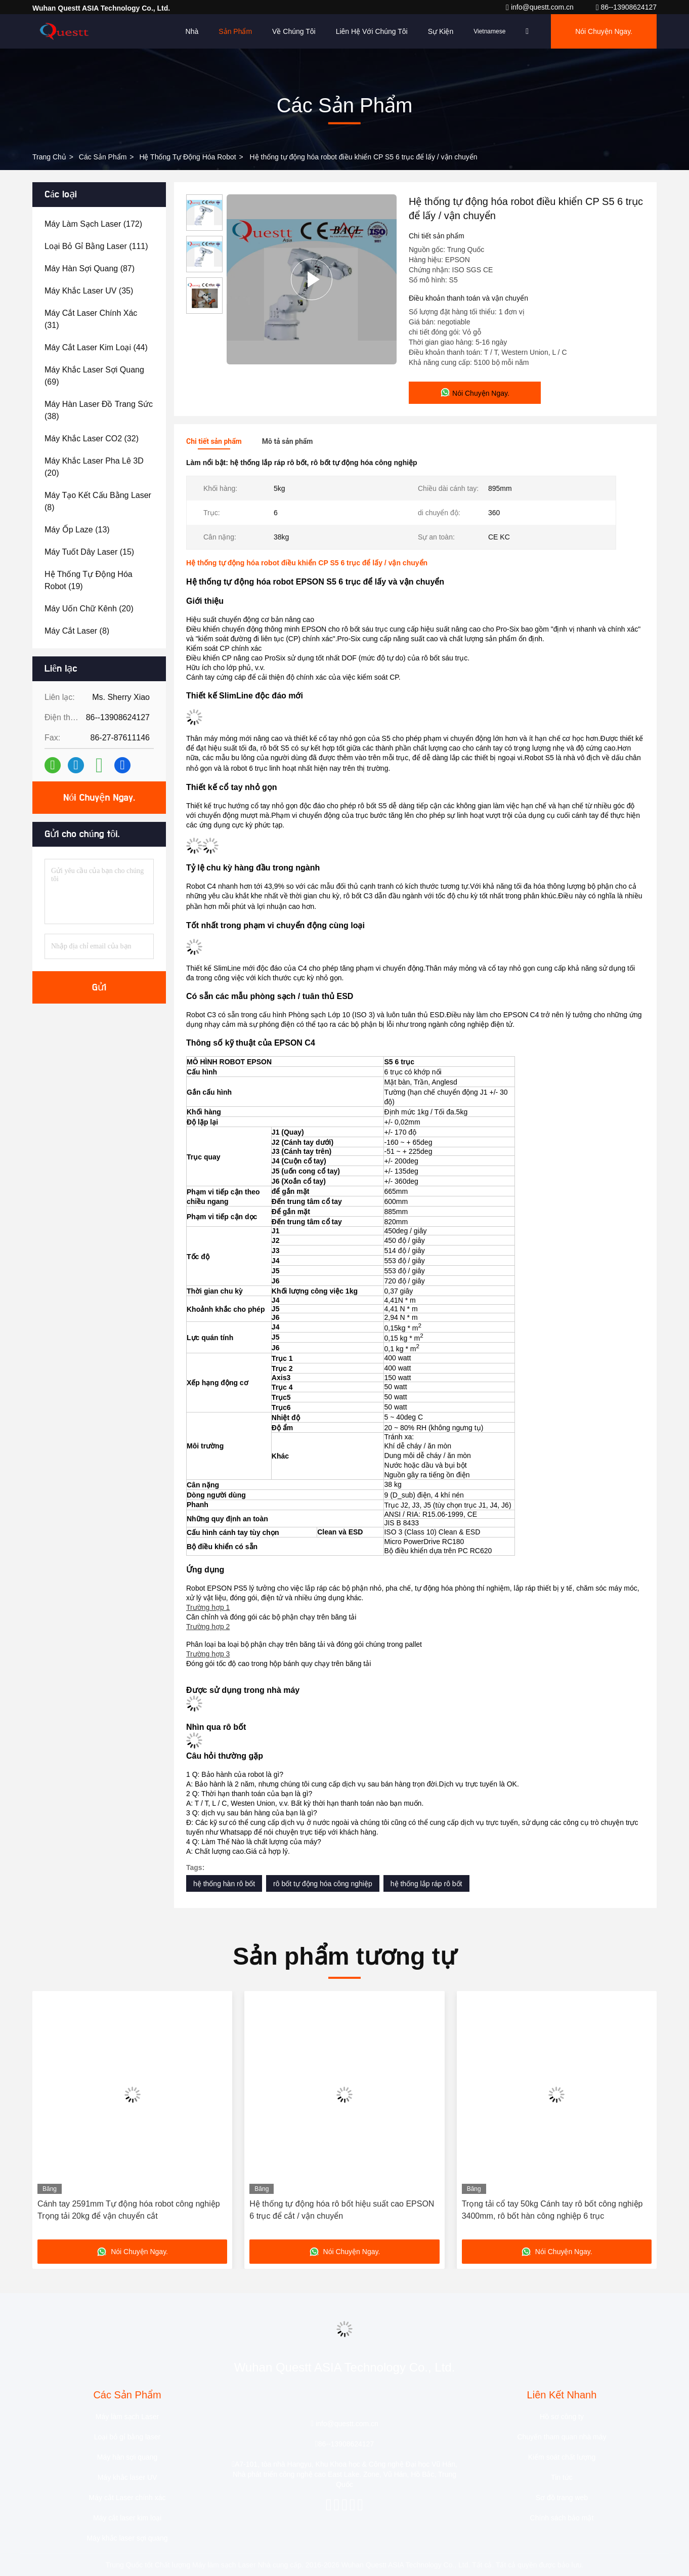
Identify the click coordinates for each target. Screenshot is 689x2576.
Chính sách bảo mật (562, 2518)
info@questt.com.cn (541, 7)
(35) (89, 290)
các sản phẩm (103, 157)
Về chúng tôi (294, 31)
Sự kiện (440, 31)
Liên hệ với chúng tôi (372, 31)
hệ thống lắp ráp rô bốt (426, 1884)
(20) (94, 466)
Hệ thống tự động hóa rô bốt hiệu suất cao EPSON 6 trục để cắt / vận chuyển (341, 2209)
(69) (94, 375)
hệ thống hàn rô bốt (224, 1884)
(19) (89, 580)
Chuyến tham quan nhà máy (561, 2437)
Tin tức (562, 2477)
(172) (93, 224)
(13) (77, 529)
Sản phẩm (235, 31)
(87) (90, 268)
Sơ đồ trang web (562, 2498)
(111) (96, 246)
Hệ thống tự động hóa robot (187, 157)
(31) (91, 319)
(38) (99, 410)
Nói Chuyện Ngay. (603, 31)
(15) (89, 552)
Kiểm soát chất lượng (562, 2457)
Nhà (192, 31)
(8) (98, 501)
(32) (92, 438)
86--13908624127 (626, 7)
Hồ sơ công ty (562, 2417)
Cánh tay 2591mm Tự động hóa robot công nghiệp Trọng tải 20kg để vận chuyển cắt (128, 2209)
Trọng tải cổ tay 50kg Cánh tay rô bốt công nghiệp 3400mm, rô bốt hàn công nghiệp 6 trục (552, 2209)
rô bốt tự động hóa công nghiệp (322, 1884)
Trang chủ (49, 157)
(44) (96, 347)
